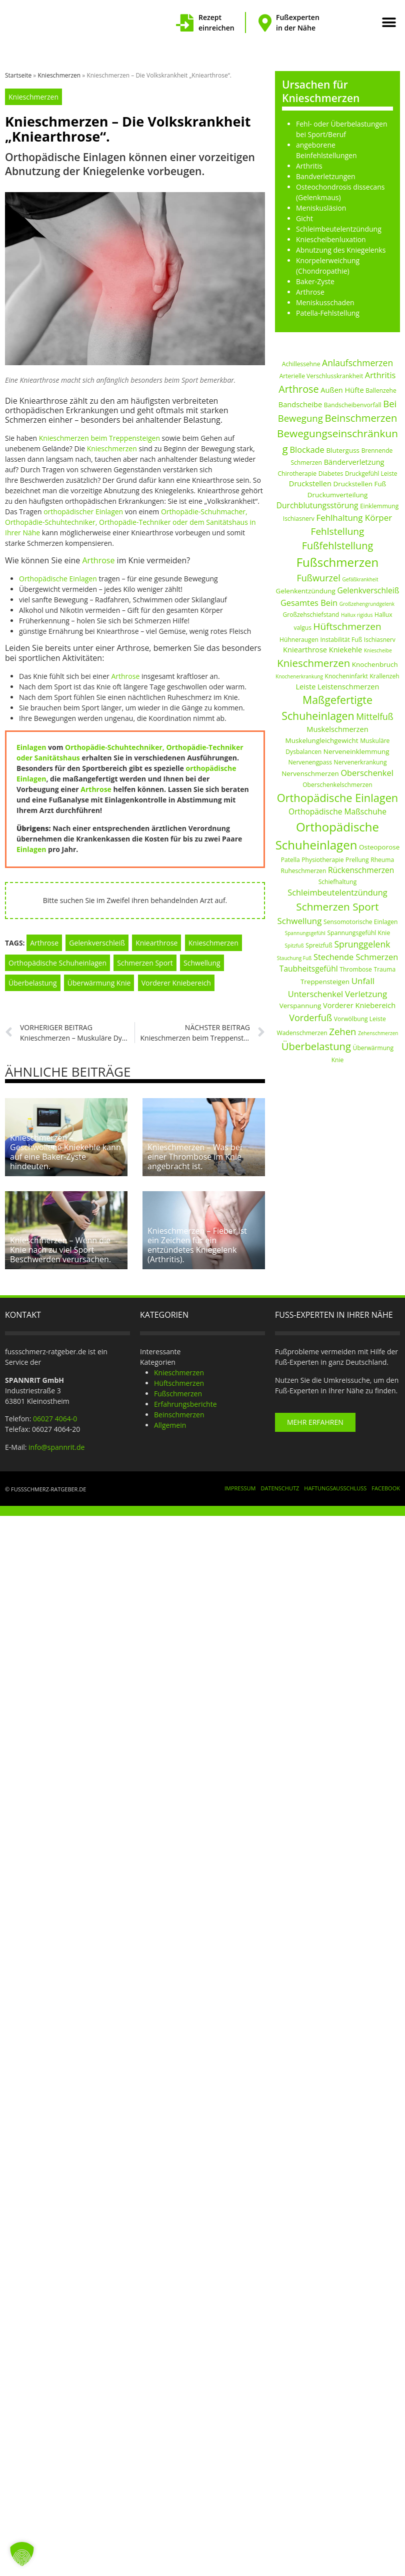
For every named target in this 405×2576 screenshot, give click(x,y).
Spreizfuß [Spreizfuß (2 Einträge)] (319, 945)
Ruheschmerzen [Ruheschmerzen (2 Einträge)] (303, 871)
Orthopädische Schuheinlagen (57, 963)
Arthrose (98, 560)
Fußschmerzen (178, 1387)
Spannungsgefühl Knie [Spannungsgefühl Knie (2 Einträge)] (358, 933)
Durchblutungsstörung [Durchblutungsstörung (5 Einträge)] (317, 505)
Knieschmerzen (59, 75)
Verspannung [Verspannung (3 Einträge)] (301, 1005)
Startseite (18, 75)
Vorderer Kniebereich (176, 983)
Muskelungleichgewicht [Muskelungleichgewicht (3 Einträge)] (322, 740)
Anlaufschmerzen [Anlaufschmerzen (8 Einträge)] (357, 363)
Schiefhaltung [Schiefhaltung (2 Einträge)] (337, 882)
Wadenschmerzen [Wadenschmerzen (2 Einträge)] (302, 1033)
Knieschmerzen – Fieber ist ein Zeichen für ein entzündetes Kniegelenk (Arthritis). (197, 1239)
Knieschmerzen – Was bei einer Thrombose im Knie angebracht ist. (195, 1154)
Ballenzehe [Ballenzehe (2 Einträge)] (381, 390)
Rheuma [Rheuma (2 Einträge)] (382, 859)
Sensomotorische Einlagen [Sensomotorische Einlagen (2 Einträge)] (361, 922)
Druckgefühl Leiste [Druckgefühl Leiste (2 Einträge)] (371, 473)
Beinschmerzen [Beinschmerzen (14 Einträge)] (360, 418)
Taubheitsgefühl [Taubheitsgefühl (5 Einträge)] (309, 968)
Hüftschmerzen (179, 1377)
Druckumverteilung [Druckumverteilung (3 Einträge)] (338, 494)
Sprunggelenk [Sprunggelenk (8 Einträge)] (362, 944)
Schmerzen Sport (145, 963)
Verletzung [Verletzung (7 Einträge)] (366, 994)
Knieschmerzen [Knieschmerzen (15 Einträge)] (313, 663)
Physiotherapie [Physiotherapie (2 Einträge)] (323, 859)
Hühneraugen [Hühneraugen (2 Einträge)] (299, 639)
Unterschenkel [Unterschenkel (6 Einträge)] (315, 994)
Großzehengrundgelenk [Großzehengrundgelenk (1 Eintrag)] (367, 603)
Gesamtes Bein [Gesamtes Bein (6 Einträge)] (309, 602)
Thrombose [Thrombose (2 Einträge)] (356, 969)
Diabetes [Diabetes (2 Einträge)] (331, 473)
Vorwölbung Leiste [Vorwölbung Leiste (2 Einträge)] (360, 1019)
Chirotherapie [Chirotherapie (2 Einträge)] (297, 473)
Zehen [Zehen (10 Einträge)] (342, 1031)
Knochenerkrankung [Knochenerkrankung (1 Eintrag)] (299, 676)
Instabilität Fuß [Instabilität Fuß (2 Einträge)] (341, 639)
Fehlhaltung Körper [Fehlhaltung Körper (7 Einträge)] (354, 517)
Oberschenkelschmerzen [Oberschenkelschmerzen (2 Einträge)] (337, 784)
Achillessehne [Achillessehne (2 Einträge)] (301, 364)
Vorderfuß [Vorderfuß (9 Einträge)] (310, 1018)
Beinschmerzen (179, 1408)
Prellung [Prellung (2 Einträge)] (357, 859)
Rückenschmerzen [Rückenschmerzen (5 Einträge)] (361, 870)
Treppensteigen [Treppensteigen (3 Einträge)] (325, 981)
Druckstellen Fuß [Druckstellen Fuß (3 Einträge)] (360, 483)
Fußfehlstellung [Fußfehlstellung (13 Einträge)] (337, 545)
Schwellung (202, 963)
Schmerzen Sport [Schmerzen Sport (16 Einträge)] (337, 907)
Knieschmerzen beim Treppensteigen (99, 438)
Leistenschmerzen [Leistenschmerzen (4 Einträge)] (348, 686)
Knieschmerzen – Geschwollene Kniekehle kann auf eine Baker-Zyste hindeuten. (65, 1149)
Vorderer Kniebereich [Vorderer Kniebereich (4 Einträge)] (359, 1005)
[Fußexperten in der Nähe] (265, 23)
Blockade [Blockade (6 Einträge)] (307, 449)
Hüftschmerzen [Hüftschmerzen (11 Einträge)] (348, 626)
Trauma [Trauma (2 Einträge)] (385, 969)
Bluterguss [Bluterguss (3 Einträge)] (343, 450)
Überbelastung (32, 983)
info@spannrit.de (56, 1440)
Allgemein (170, 1419)
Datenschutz (279, 1482)
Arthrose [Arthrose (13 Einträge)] (298, 389)
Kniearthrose (157, 943)
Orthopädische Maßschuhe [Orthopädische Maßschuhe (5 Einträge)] (337, 811)
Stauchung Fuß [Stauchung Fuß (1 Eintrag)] (294, 958)
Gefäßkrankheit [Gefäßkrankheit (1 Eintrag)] (360, 579)
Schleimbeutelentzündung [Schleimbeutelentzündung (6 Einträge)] (338, 892)
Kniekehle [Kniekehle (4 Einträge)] (345, 649)
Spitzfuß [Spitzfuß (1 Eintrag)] (294, 945)
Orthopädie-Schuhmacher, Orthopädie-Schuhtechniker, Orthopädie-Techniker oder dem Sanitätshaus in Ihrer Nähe (130, 522)
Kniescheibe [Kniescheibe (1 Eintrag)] (378, 650)
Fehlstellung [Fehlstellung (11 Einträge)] (337, 531)
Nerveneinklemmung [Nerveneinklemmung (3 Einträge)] (357, 751)
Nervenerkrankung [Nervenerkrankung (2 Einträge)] (360, 762)
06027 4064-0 (55, 1412)
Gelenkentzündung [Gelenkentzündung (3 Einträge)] (306, 590)
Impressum (240, 1482)
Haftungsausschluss (335, 1482)
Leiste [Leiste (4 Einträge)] (306, 686)
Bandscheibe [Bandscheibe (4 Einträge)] (300, 404)
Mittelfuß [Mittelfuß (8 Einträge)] (374, 716)
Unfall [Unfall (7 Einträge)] (363, 981)
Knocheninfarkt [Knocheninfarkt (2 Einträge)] (346, 676)
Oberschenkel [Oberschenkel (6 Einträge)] (366, 772)
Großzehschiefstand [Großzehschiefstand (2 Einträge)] (310, 614)
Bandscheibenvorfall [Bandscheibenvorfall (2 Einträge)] (353, 405)
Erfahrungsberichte (185, 1398)
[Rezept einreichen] (185, 23)
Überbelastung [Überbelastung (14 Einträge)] (316, 1046)
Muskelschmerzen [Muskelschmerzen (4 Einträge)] (337, 729)
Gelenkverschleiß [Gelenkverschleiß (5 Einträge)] (368, 590)
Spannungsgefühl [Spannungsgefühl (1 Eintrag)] (305, 933)
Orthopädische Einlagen (58, 578)
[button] (389, 23)
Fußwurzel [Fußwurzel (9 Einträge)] (318, 578)
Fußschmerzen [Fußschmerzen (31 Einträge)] (337, 562)
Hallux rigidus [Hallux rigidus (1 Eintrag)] (357, 614)
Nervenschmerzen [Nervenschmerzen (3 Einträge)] (310, 773)
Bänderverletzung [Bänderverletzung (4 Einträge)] (354, 462)
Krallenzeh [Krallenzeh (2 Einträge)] (384, 676)
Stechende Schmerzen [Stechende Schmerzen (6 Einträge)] (356, 957)
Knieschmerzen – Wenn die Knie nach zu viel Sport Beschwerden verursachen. (60, 1244)
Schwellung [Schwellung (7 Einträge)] (299, 921)
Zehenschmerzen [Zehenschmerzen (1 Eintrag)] (378, 1033)
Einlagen (31, 747)
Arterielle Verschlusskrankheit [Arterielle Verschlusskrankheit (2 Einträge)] (322, 376)
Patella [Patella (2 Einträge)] (290, 859)
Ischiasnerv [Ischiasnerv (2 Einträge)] (380, 639)
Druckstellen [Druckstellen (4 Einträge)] (310, 483)
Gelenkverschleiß (97, 943)
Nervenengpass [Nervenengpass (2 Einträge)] (310, 762)
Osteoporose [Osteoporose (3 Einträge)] (379, 846)
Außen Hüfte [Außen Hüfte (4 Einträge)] (342, 390)
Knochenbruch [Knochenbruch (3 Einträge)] (375, 664)
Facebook (386, 1482)
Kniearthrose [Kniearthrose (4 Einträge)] (305, 649)
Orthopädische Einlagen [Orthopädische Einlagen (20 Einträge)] (337, 797)
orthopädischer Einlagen (83, 511)
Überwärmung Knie (99, 983)
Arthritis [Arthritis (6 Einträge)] (380, 375)
